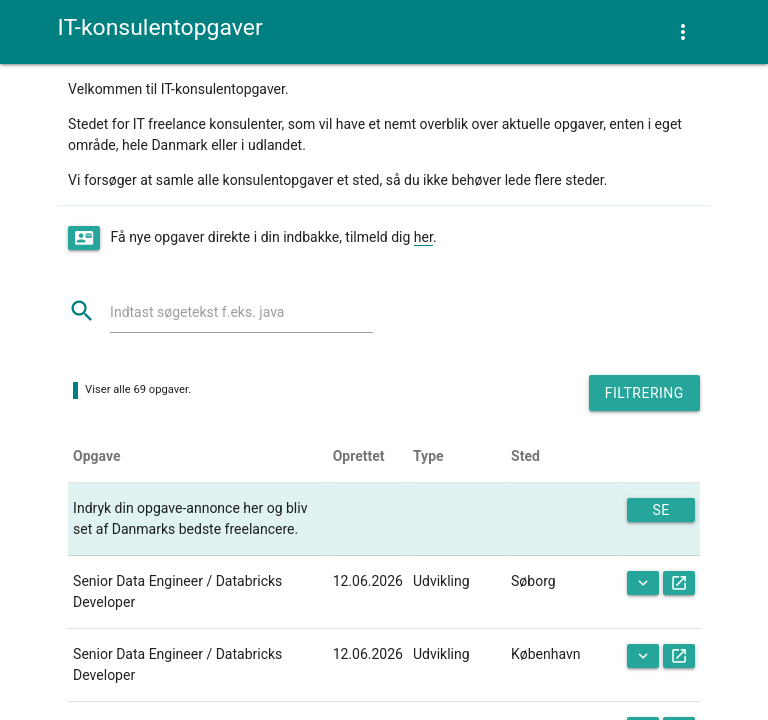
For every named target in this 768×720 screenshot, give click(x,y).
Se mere (661, 512)
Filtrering (644, 393)
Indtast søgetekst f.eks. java (197, 312)
